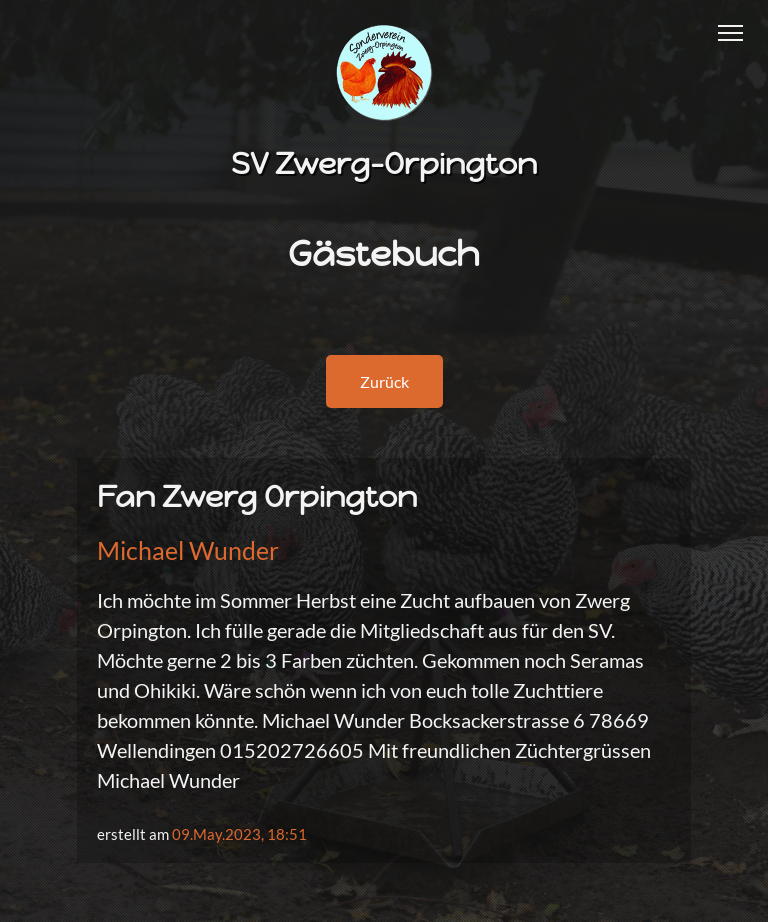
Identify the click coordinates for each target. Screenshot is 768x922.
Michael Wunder (188, 550)
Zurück (384, 381)
